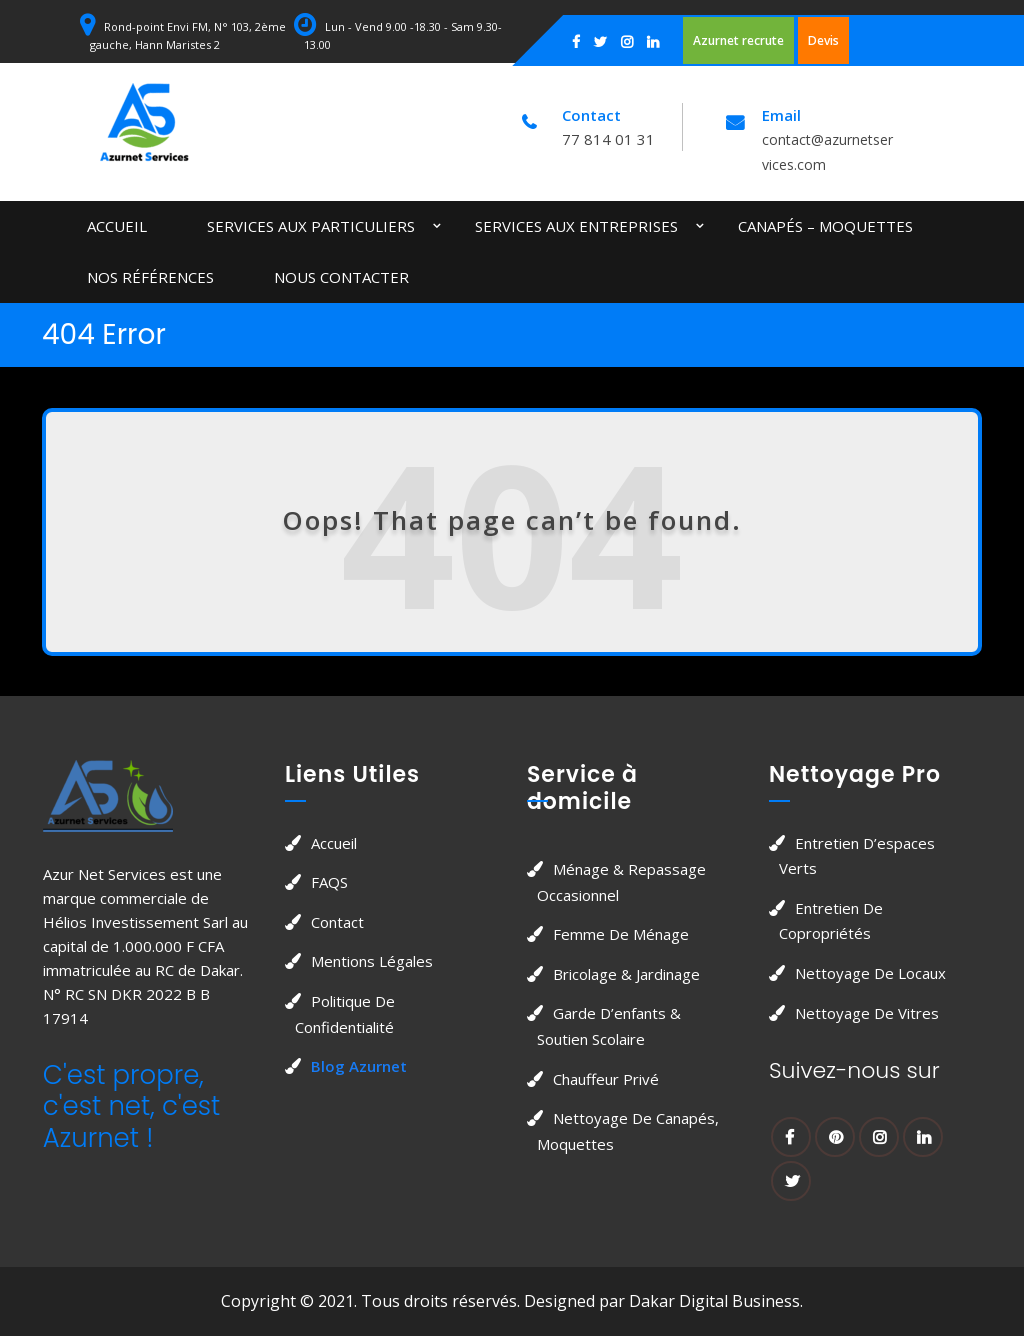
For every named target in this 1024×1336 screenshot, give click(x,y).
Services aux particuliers (311, 226)
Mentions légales (372, 961)
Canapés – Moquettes (825, 226)
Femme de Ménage (621, 934)
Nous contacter (341, 277)
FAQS (329, 882)
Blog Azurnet (359, 1066)
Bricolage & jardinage (626, 974)
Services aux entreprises (576, 226)
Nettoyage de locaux (870, 973)
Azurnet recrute (738, 40)
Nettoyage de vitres (867, 1013)
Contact (337, 922)
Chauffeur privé (606, 1079)
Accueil (117, 226)
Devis (823, 40)
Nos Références (150, 277)
